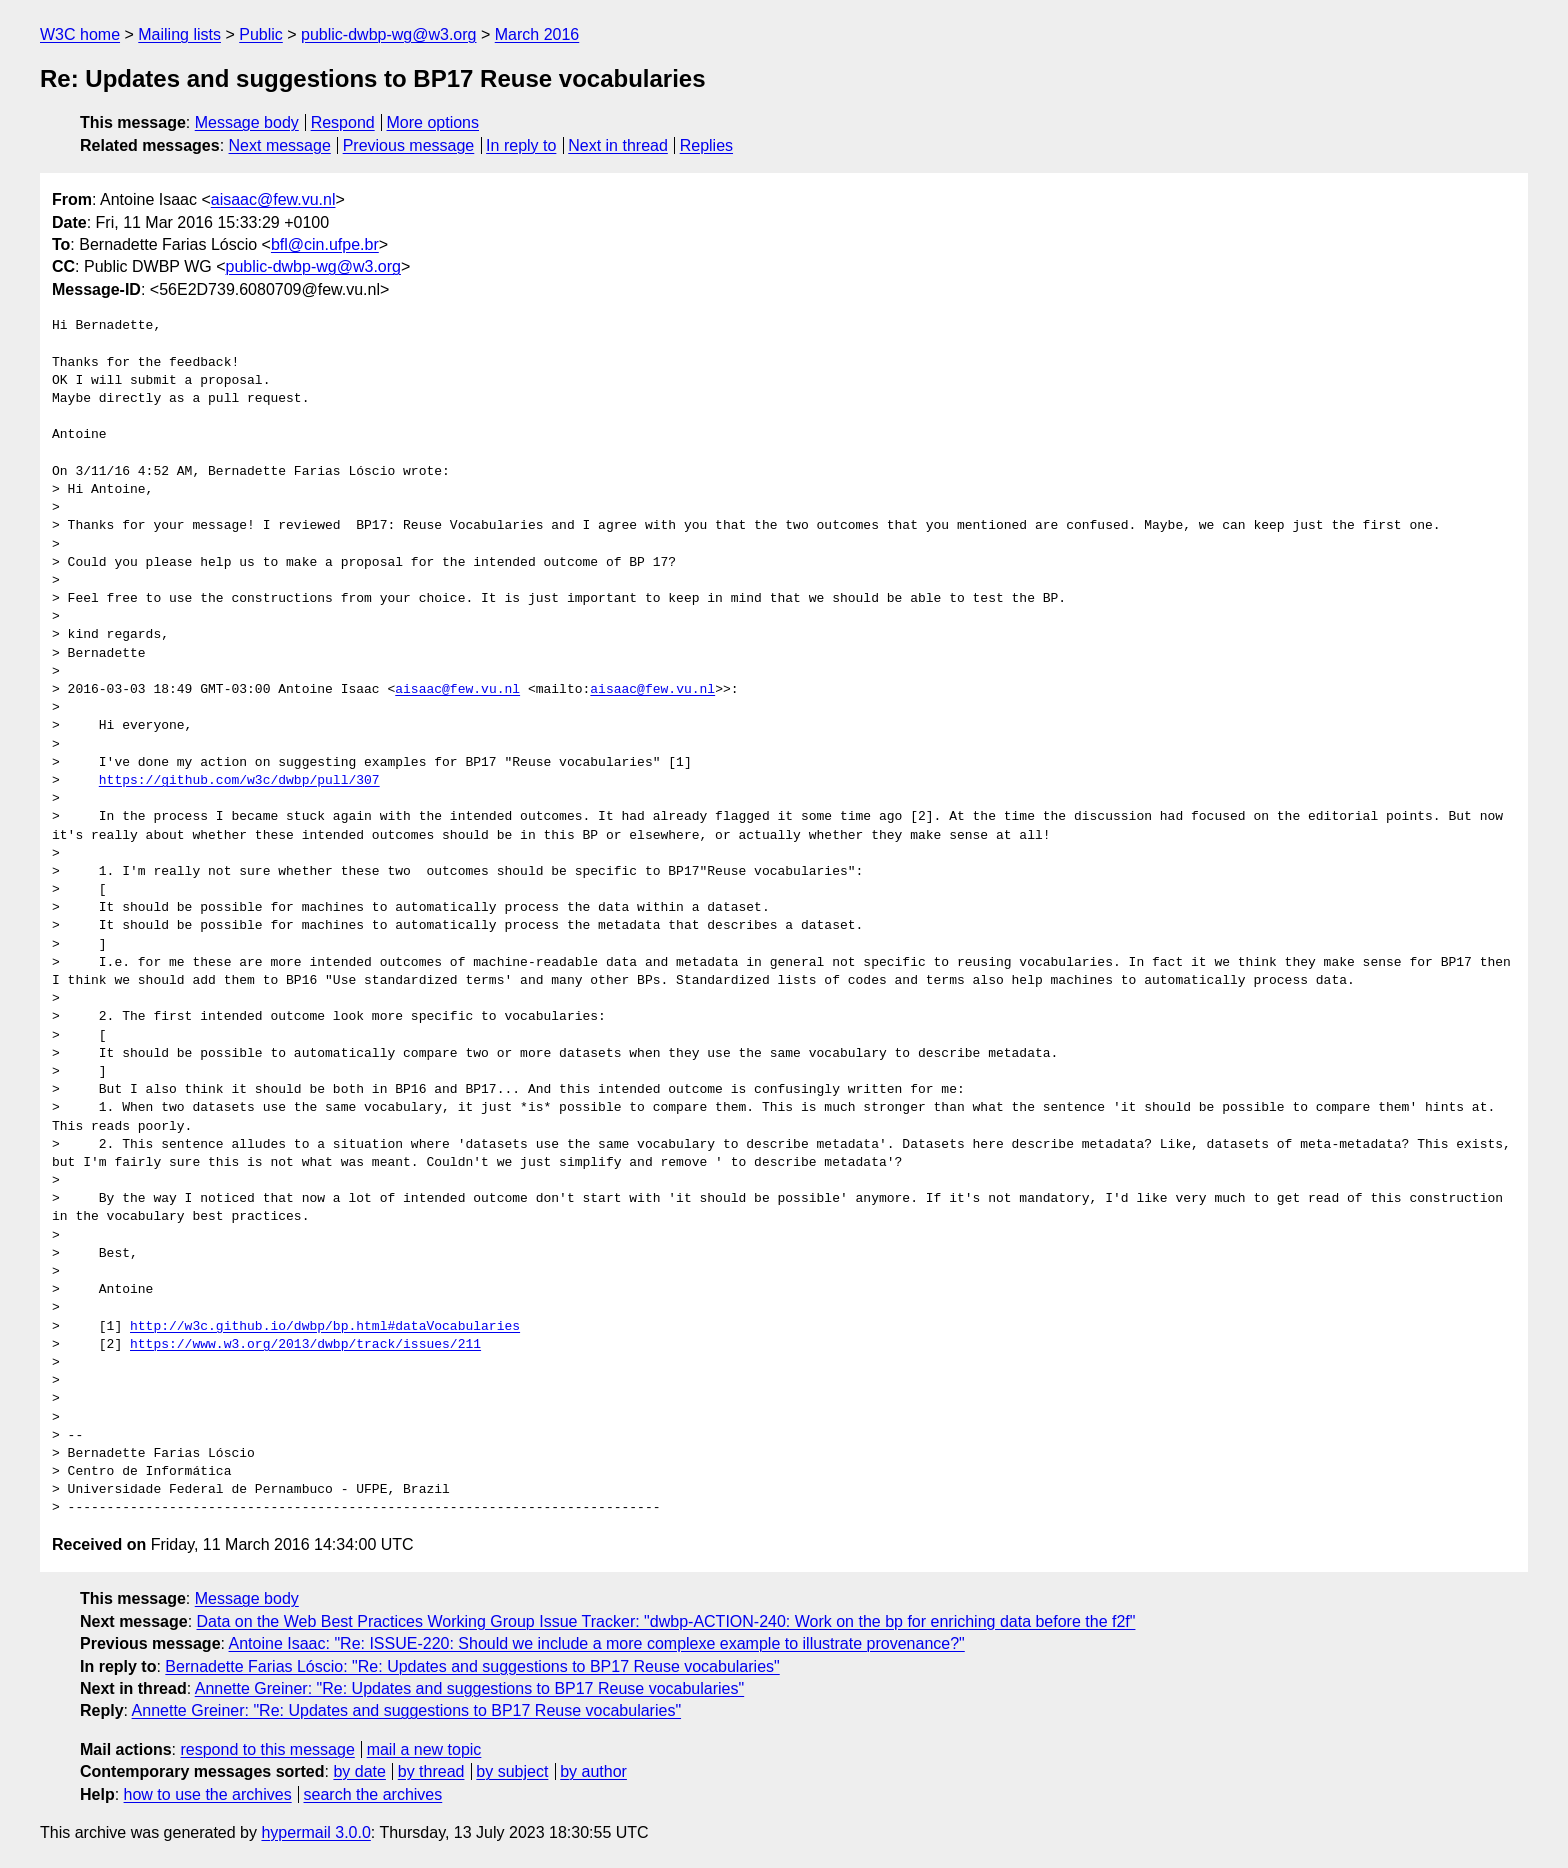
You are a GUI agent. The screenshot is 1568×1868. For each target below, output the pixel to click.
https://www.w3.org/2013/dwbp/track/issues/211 (305, 1345)
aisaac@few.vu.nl (273, 199)
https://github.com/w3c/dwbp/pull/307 (239, 781)
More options (433, 122)
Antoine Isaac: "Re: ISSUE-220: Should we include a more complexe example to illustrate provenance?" (597, 1643)
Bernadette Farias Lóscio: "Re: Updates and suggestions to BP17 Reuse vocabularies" (472, 1666)
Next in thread (618, 145)
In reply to (521, 145)
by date (359, 1771)
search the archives (373, 1794)
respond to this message (267, 1749)
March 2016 (537, 34)
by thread (431, 1771)
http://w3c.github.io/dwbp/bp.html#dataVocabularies (325, 1327)
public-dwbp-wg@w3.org (388, 34)
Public (261, 34)
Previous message (409, 145)
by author (593, 1771)
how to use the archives (208, 1794)
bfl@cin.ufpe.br (325, 244)
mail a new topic (424, 1749)
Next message (280, 145)
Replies (706, 145)
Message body (247, 122)
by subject (512, 1771)
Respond (343, 122)
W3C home (80, 34)
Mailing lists (179, 34)
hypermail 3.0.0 (315, 1832)
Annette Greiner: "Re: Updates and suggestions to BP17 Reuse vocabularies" (469, 1688)
